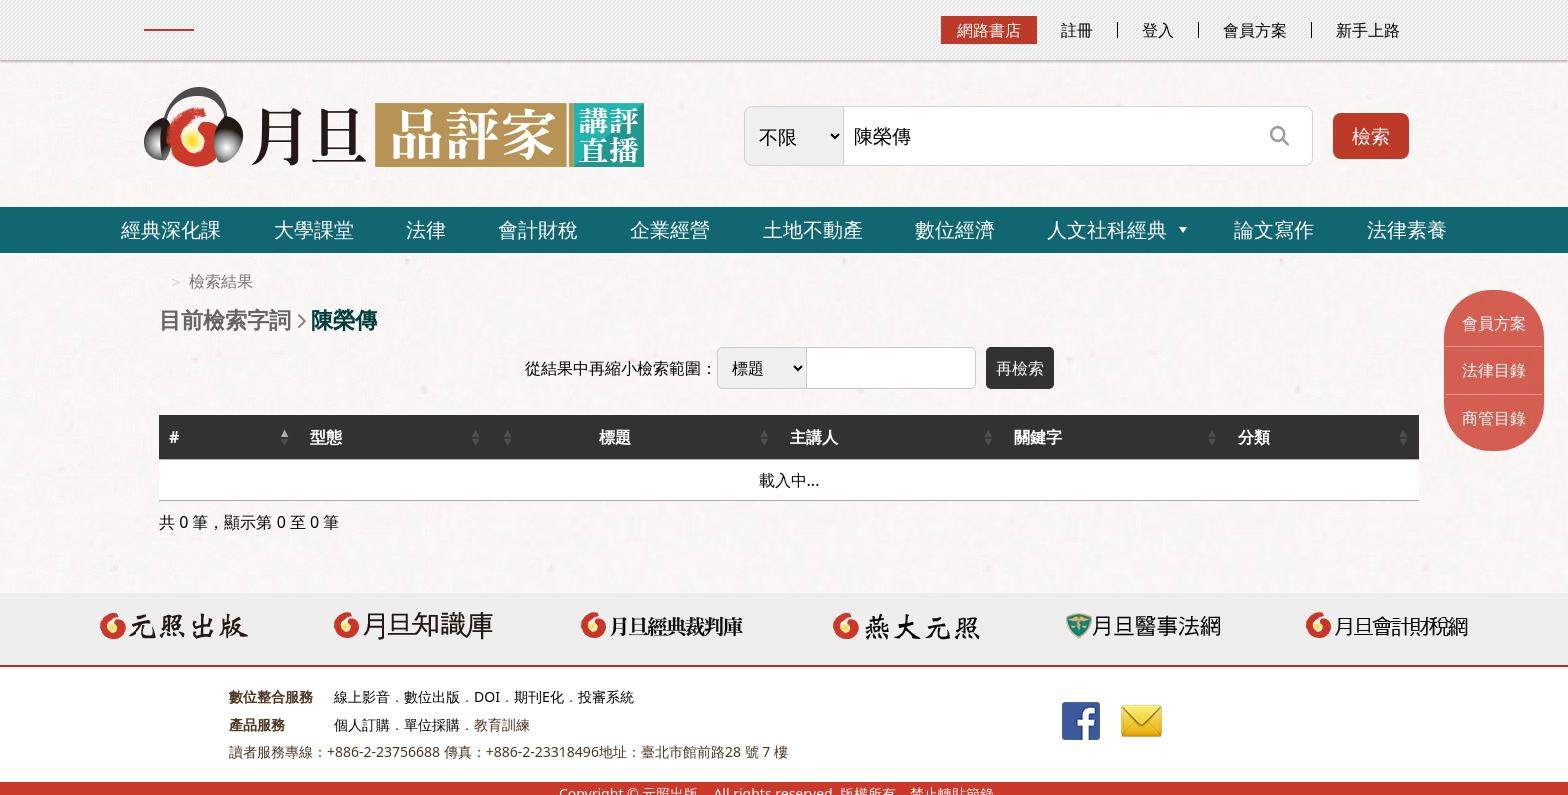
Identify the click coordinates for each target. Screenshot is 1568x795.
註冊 (1077, 30)
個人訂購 (362, 724)
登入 (1158, 30)
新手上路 (1368, 30)
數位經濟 (955, 229)
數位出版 (432, 696)
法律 (426, 229)
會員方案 (1255, 30)
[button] (284, 437)
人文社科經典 (1107, 229)
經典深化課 (171, 229)
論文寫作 (1274, 229)
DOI (487, 696)
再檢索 (1020, 368)
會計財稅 (538, 229)
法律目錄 (1494, 370)
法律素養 (1407, 229)
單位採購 (432, 724)
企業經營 (670, 229)
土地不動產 (813, 229)
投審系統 (606, 696)
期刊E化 (539, 696)
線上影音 (362, 696)
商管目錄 (1494, 418)
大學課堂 (314, 229)
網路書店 (989, 30)
